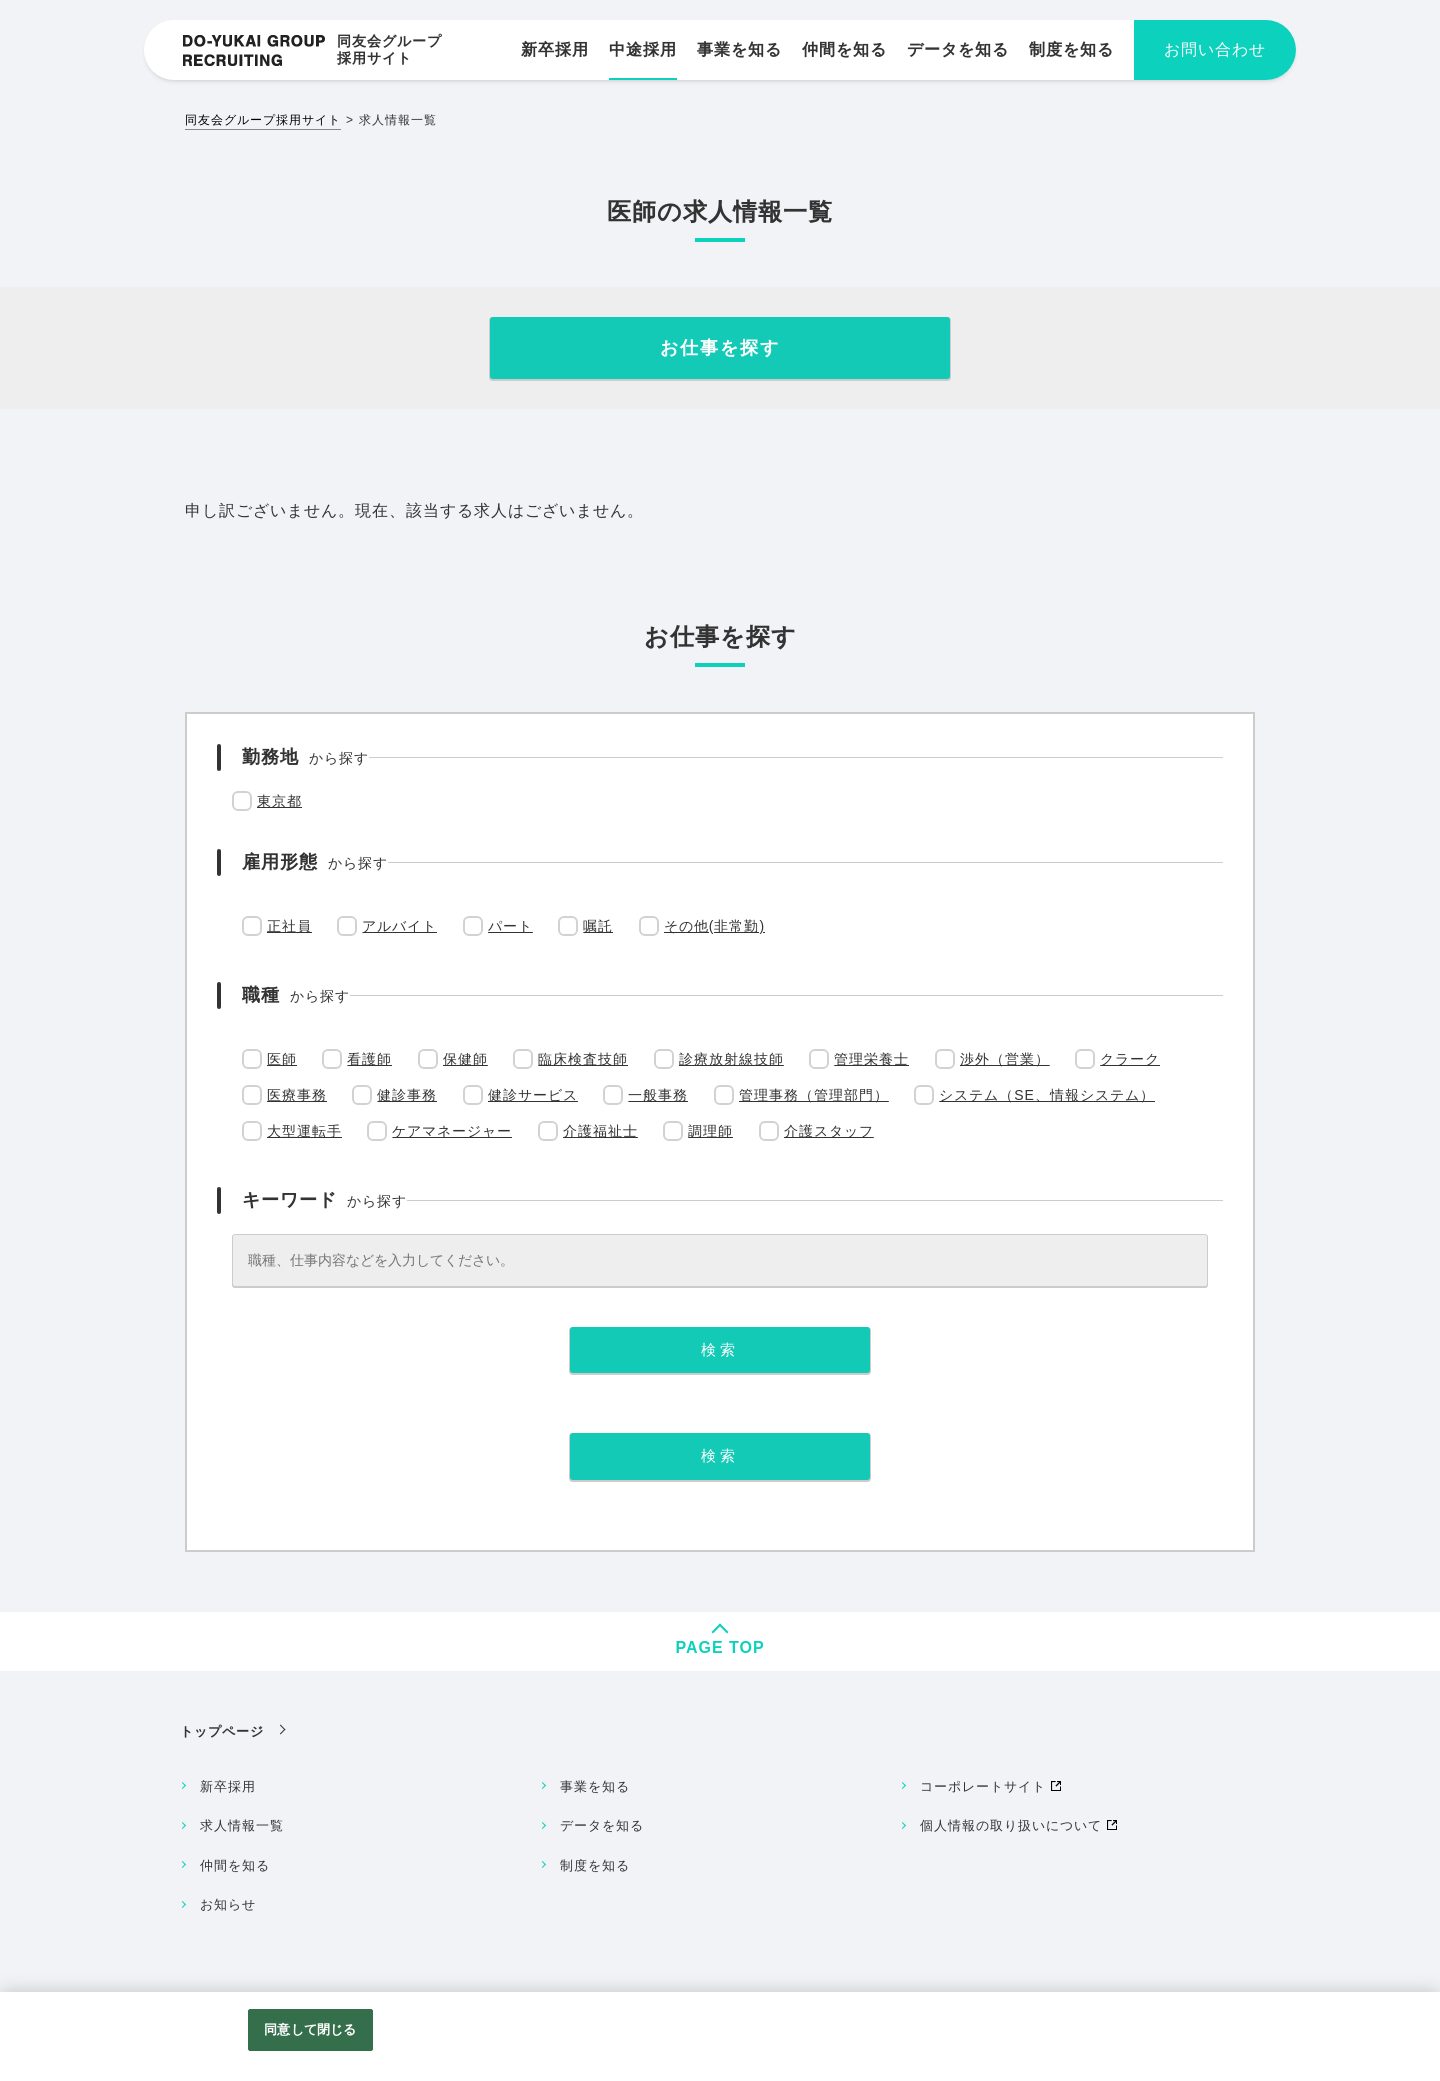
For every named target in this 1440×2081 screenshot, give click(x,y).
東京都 (279, 801)
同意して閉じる (310, 2029)
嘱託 (598, 926)
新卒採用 (228, 1786)
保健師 (465, 1059)
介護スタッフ (829, 1131)
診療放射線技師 (731, 1059)
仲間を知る (235, 1865)
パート (510, 926)
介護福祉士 (600, 1131)
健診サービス (533, 1095)
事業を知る (595, 1786)
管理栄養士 (871, 1059)
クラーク (1130, 1059)
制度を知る (595, 1865)
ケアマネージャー (452, 1131)
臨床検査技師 (583, 1059)
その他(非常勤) (714, 926)
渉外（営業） (1005, 1059)
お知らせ (228, 1904)
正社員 (289, 926)
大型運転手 (304, 1131)
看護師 (369, 1059)
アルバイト (399, 926)
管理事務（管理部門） (814, 1095)
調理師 (710, 1131)
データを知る (602, 1825)
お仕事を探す (720, 348)
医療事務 (297, 1095)
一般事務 (658, 1095)
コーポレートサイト (983, 1786)
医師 (282, 1059)
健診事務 (407, 1095)
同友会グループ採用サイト (263, 120)
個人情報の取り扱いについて (1011, 1825)
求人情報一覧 (242, 1825)
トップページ (222, 1731)
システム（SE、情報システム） (1047, 1095)
